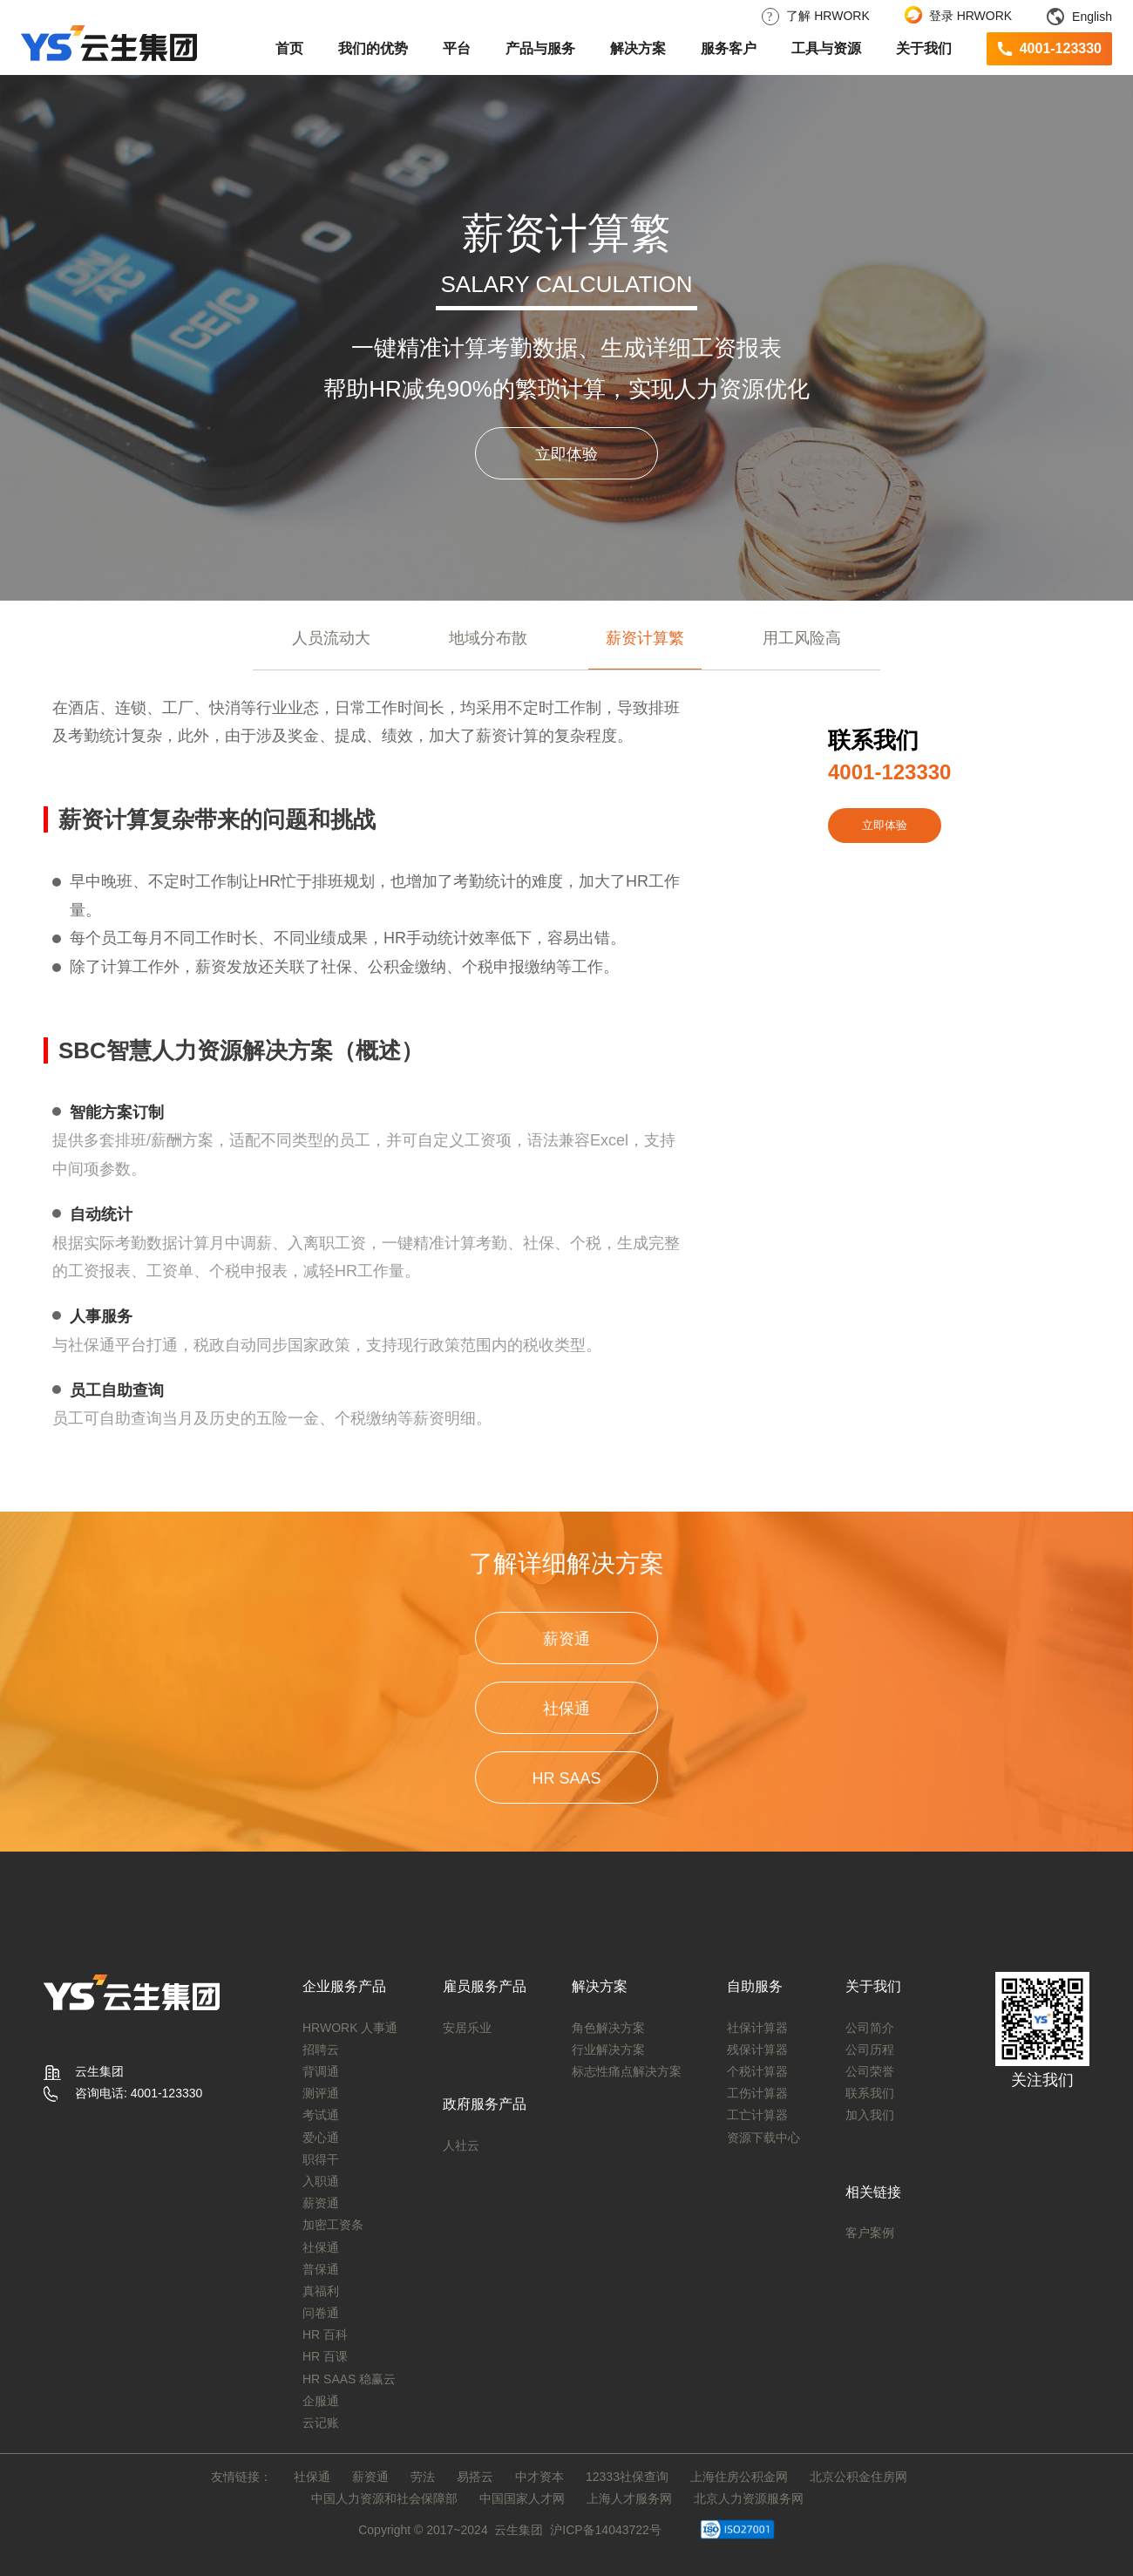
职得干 (320, 2159)
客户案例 (869, 2233)
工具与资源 (826, 48)
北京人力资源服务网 (749, 2498)
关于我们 (924, 48)
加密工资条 (332, 2225)
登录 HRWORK (958, 16)
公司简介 (869, 2028)
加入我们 (869, 2115)
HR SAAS (566, 1778)
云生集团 (518, 2530)
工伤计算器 (757, 2093)
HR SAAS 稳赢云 (349, 2379)
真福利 (320, 2291)
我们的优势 (373, 48)
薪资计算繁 (645, 638)
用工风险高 (802, 638)
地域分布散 (488, 638)
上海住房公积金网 (739, 2477)
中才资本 (539, 2477)
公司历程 (869, 2049)
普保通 (320, 2269)
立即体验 (566, 454)
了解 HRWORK (815, 16)
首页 (289, 48)
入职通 (320, 2181)
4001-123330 (1061, 48)
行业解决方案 (608, 2049)
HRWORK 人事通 (349, 2028)
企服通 (320, 2401)
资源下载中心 (763, 2137)
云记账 (320, 2423)
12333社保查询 (627, 2477)
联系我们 (869, 2093)
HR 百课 (325, 2356)
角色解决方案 (608, 2028)
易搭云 (475, 2477)
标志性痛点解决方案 (627, 2071)
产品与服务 (540, 48)
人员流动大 (331, 638)
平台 (457, 48)
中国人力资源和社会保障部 (384, 2498)
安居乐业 (467, 2028)
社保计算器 (757, 2028)
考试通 (320, 2115)
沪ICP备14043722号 (605, 2530)
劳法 (422, 2477)
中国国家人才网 (522, 2498)
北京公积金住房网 (858, 2477)
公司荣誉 (869, 2071)
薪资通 (566, 1639)
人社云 (461, 2145)
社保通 (566, 1708)
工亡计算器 (757, 2115)
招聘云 (320, 2049)
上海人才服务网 (629, 2498)
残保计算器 (757, 2049)
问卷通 (320, 2313)
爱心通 (320, 2137)
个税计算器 (757, 2071)
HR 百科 (325, 2335)
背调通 (320, 2071)
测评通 (320, 2093)
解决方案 (638, 48)
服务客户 (728, 48)
